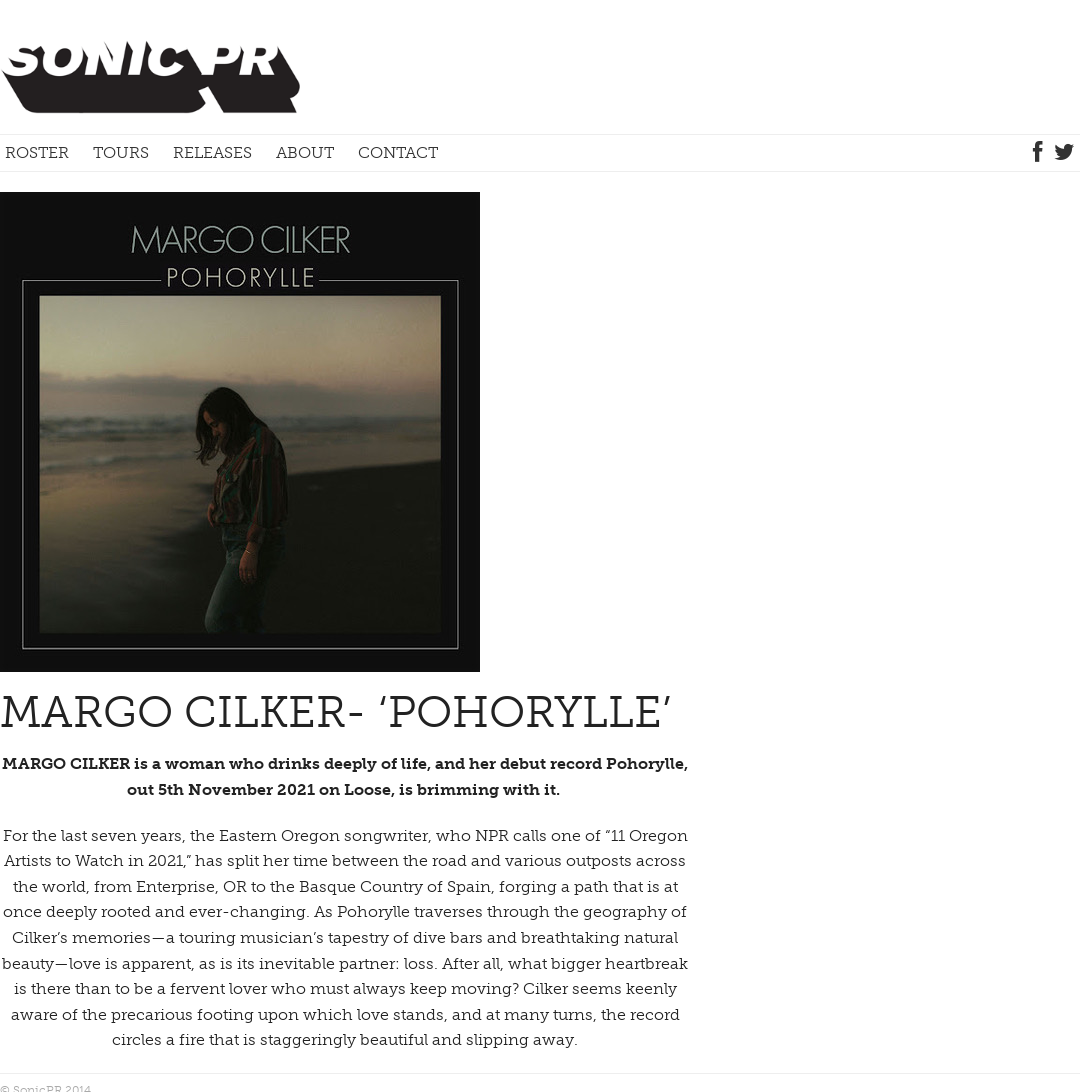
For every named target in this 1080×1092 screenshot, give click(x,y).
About (305, 152)
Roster (37, 152)
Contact (398, 152)
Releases (212, 152)
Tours (121, 152)
